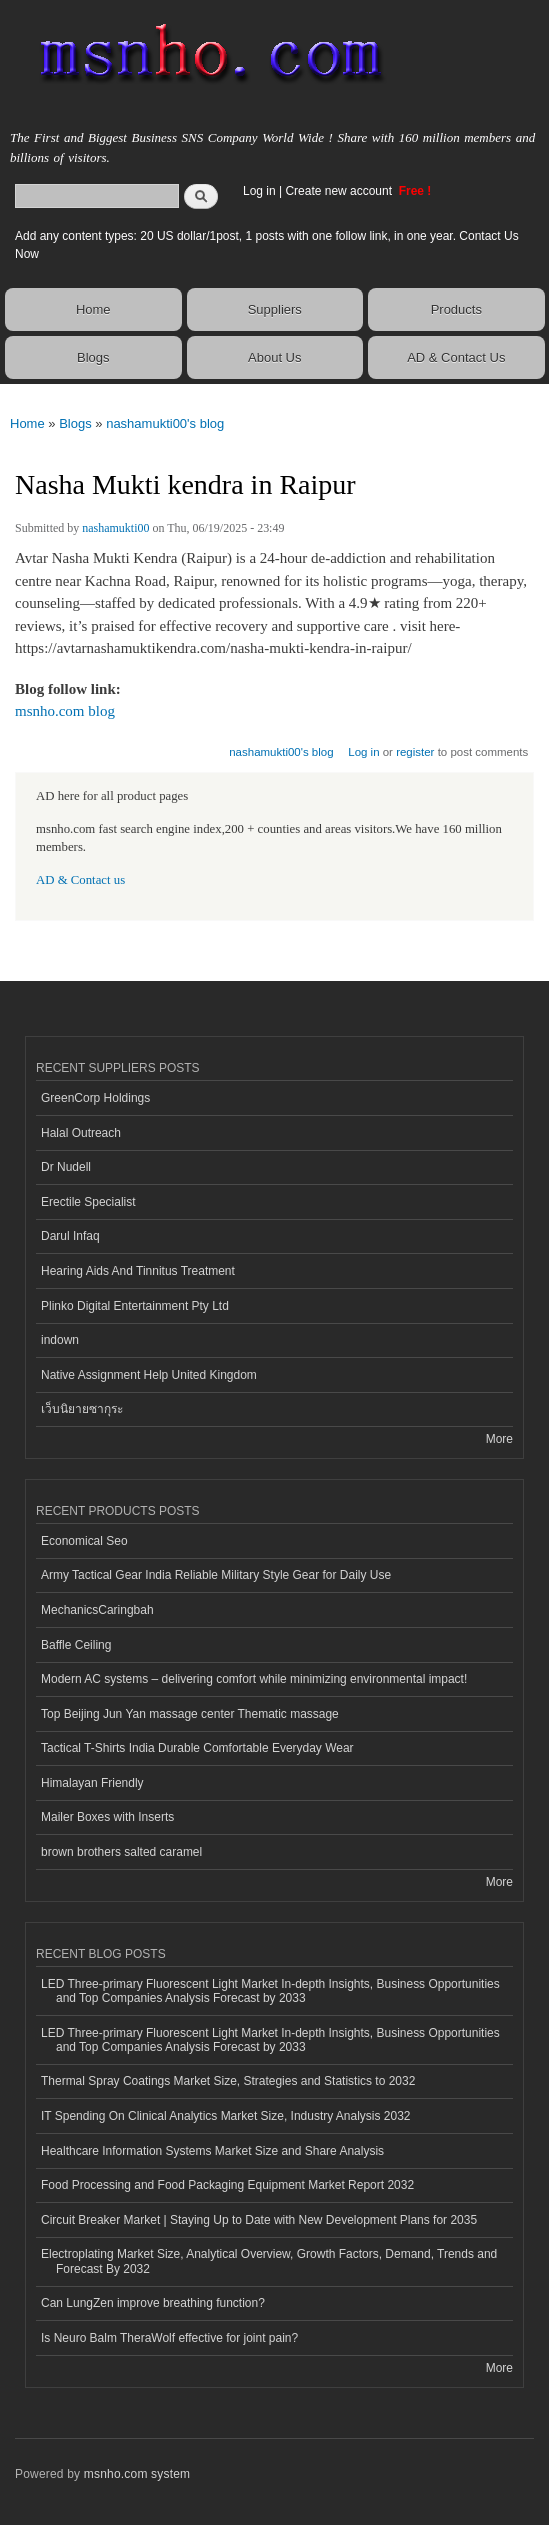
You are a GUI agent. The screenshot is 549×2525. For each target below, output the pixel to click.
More (499, 1439)
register (415, 752)
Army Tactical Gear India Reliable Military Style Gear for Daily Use (216, 1575)
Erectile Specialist (88, 1202)
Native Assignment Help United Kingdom (149, 1375)
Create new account (340, 191)
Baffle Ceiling (76, 1645)
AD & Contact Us (456, 357)
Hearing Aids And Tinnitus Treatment (138, 1271)
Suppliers (275, 309)
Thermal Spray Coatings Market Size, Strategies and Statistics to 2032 (228, 2081)
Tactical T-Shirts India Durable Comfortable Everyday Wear (197, 1748)
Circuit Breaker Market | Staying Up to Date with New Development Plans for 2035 (259, 2220)
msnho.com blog (65, 711)
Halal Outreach (81, 1133)
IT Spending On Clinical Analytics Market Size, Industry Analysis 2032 (225, 2116)
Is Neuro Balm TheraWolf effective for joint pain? (169, 2338)
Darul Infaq (70, 1236)
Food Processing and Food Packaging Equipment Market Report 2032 (227, 2185)
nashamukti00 (115, 528)
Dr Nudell (66, 1167)
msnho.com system (137, 2474)
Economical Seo (84, 1541)
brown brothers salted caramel (121, 1852)
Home (93, 309)
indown (60, 1340)
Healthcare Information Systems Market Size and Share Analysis (212, 2151)
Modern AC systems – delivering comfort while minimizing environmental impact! (254, 1679)
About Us (274, 357)
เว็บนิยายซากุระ (82, 1409)
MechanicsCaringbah (97, 1610)
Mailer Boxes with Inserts (107, 1817)
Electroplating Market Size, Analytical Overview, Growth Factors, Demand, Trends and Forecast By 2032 (269, 2261)
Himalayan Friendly (92, 1783)
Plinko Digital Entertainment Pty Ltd (135, 1306)
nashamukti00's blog (165, 423)
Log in (259, 191)
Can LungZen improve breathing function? (153, 2303)
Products (456, 309)
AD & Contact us (80, 880)
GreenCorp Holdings (95, 1098)
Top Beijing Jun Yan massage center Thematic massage (190, 1714)
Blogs (93, 357)
